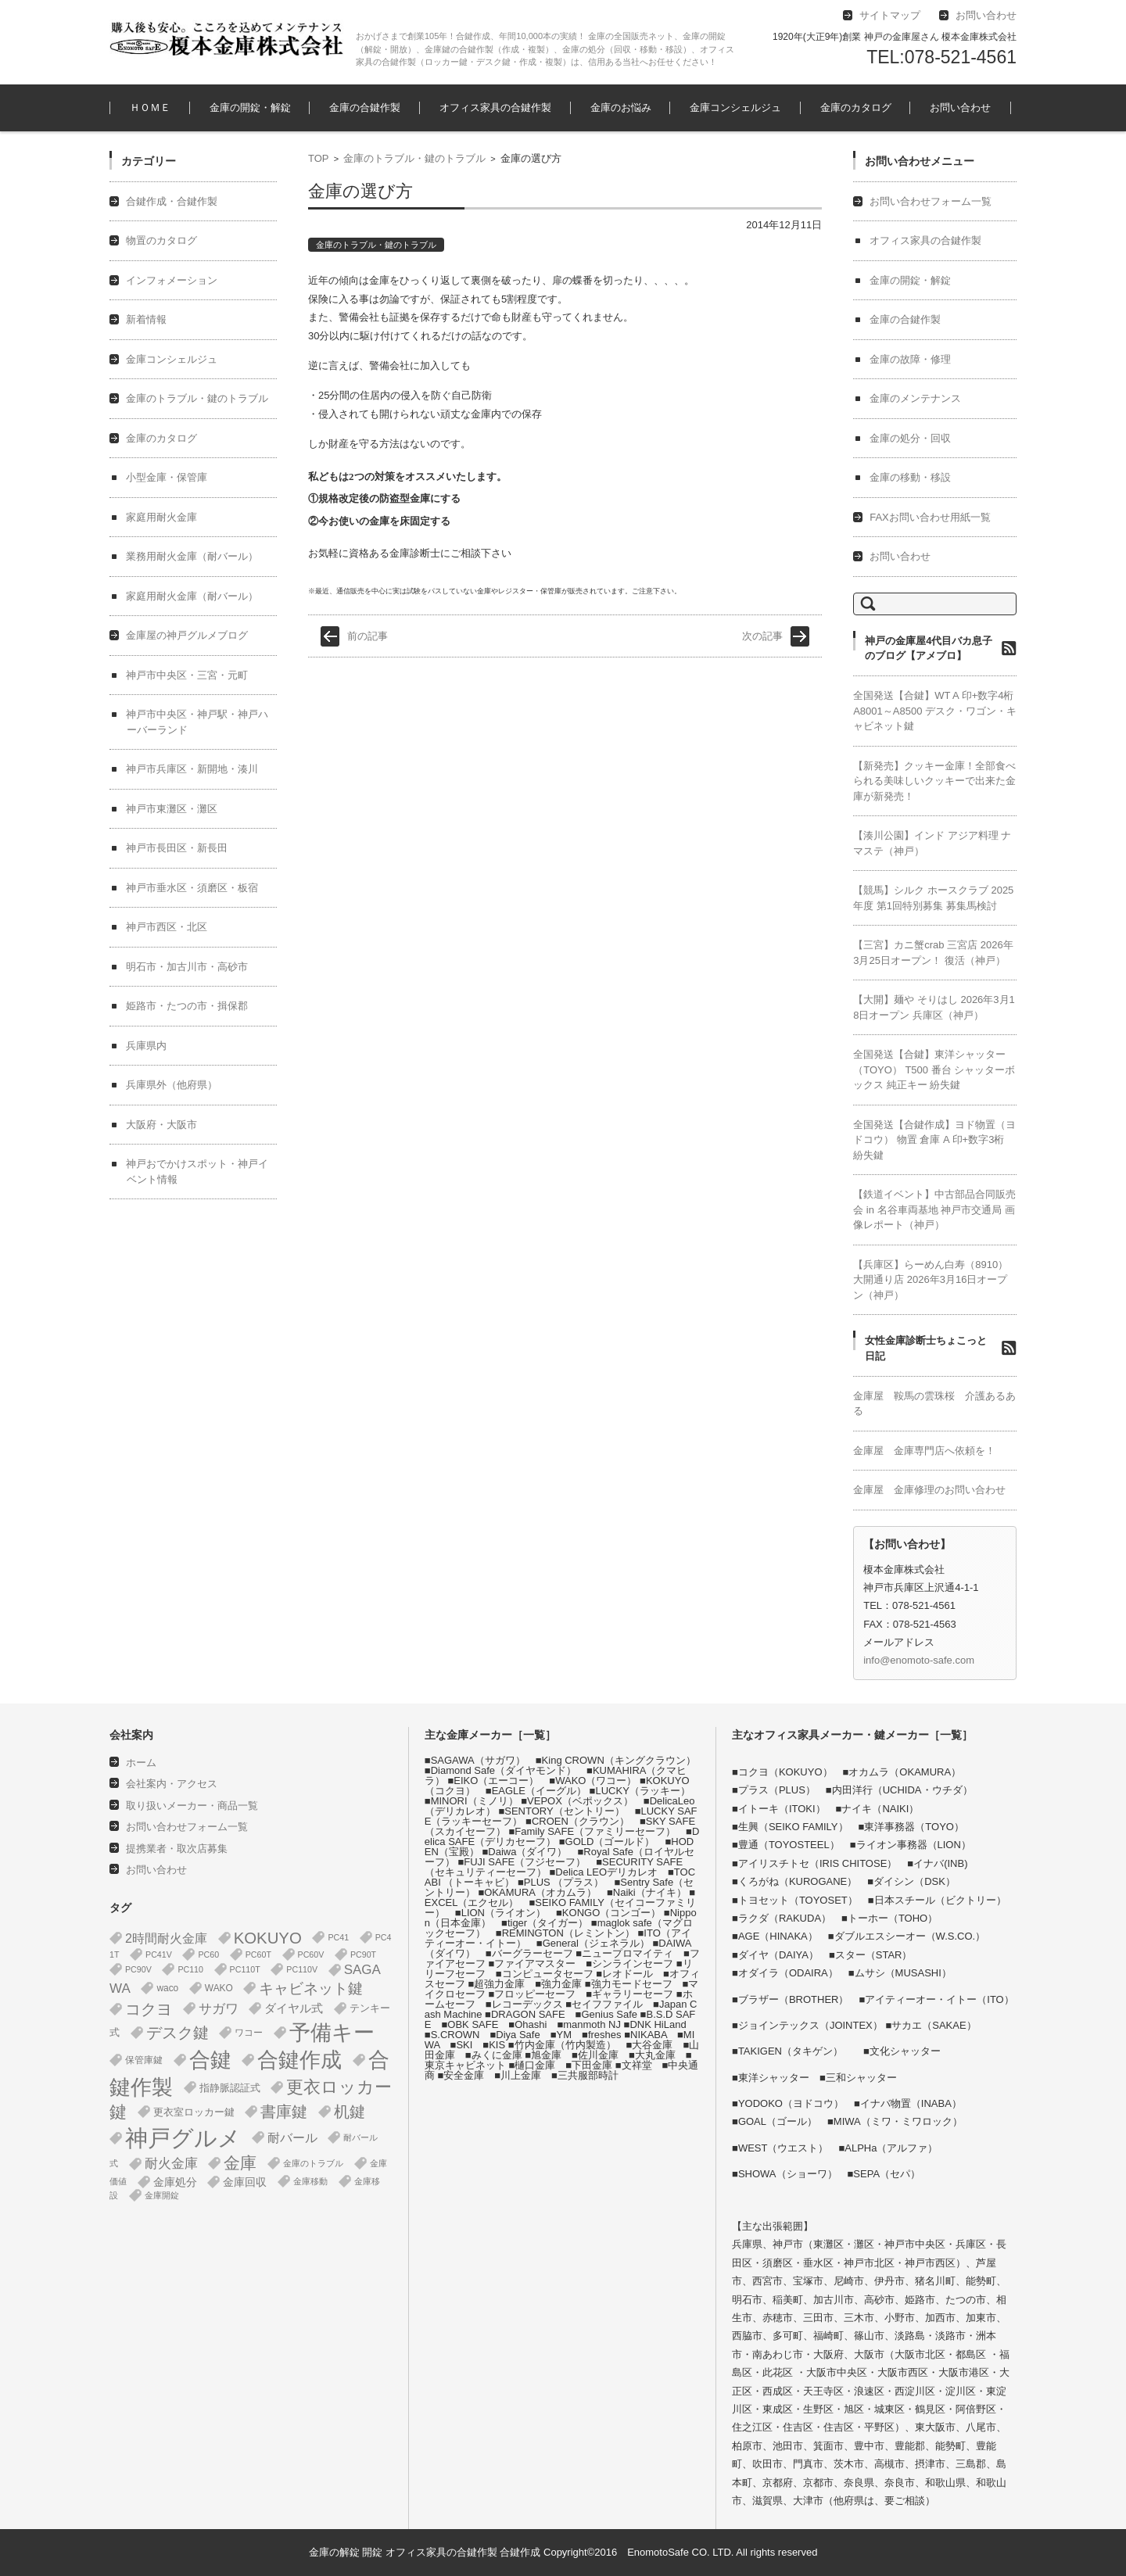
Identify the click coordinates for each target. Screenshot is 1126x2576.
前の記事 (367, 636)
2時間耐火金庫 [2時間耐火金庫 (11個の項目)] (166, 1938)
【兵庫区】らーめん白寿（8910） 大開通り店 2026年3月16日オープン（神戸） (930, 1280)
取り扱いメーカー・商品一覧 (192, 1805)
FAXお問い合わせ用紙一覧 (930, 517)
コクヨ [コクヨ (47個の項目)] (148, 2009)
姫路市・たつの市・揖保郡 (187, 1006)
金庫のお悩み (620, 107)
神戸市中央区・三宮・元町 (187, 675)
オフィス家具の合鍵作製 (495, 107)
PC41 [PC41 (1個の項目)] (338, 1937)
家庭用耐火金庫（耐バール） (192, 596)
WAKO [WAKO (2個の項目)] (219, 1988)
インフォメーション (171, 280)
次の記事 (762, 636)
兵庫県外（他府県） (171, 1085)
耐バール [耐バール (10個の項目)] (292, 2137)
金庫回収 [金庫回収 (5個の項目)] (245, 2182)
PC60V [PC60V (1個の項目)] (311, 1954)
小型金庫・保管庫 (166, 477)
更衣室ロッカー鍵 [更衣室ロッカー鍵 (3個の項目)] (194, 2112)
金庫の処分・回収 (910, 438)
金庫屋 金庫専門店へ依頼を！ (924, 1450)
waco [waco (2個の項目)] (167, 1988)
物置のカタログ (161, 240)
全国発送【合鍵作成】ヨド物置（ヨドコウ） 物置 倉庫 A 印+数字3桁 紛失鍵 (934, 1140)
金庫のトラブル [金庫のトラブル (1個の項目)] (313, 2163)
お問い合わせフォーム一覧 (931, 201)
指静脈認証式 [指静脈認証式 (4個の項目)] (229, 2088)
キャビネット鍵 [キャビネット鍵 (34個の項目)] (311, 1988)
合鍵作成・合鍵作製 (171, 201)
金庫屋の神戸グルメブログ (187, 635)
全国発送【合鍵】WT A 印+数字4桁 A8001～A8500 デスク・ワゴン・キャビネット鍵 (935, 711)
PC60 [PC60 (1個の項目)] (208, 1954)
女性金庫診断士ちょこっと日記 (926, 1348)
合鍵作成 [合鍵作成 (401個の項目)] (299, 2060)
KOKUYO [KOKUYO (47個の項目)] (268, 1938)
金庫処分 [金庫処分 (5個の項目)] (175, 2182)
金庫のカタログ (855, 107)
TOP (318, 158)
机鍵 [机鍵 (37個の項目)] (349, 2111)
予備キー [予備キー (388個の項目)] (332, 2032)
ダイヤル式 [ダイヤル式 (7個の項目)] (293, 2008)
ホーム (141, 1762)
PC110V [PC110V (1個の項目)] (301, 1969)
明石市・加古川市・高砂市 (187, 967)
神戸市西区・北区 (166, 927)
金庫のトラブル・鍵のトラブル (414, 158)
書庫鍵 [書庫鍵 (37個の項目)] (283, 2111)
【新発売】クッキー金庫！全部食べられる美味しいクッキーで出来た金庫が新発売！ (934, 781)
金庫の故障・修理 (910, 359)
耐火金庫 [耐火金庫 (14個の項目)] (171, 2163)
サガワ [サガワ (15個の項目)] (218, 2008)
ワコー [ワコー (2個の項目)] (249, 2032)
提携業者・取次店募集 (177, 1848)
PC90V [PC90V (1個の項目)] (138, 1969)
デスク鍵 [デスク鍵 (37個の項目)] (177, 2032)
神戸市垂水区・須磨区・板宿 (192, 888)
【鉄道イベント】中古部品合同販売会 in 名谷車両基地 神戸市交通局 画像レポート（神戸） (934, 1209)
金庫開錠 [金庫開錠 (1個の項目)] (162, 2195)
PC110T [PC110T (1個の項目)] (245, 1969)
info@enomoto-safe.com (918, 1660)
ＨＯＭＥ (150, 107)
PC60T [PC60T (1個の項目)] (258, 1954)
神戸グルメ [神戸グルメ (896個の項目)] (183, 2138)
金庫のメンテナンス (915, 398)
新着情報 (146, 319)
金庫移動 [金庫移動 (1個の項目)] (310, 2181)
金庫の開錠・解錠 (250, 107)
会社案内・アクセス (171, 1784)
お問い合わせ (960, 107)
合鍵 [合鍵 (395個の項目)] (210, 2060)
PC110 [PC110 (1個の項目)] (190, 1969)
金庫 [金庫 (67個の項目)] (240, 2163)
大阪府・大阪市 (161, 1124)
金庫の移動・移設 (910, 477)
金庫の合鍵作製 (364, 107)
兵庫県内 (146, 1046)
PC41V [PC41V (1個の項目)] (158, 1954)
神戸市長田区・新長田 (177, 848)
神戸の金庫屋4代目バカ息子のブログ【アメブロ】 (928, 648)
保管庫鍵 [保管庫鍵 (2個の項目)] (144, 2060)
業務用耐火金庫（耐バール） (192, 556)
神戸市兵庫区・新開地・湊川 (192, 769)
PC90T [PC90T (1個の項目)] (363, 1954)
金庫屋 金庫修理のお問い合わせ (929, 1490)
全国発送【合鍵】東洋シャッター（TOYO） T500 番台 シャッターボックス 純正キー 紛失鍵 (934, 1069)
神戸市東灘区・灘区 (171, 809)
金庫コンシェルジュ (735, 107)
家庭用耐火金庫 (161, 517)
